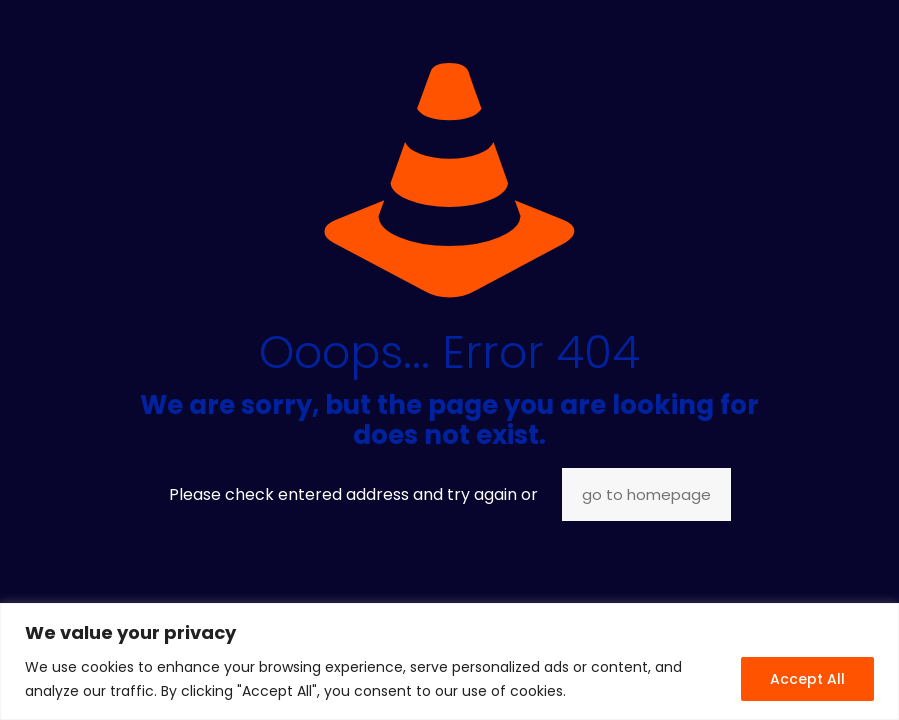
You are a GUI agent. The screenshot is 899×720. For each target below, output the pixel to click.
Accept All (807, 679)
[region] (449, 661)
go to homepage (646, 494)
